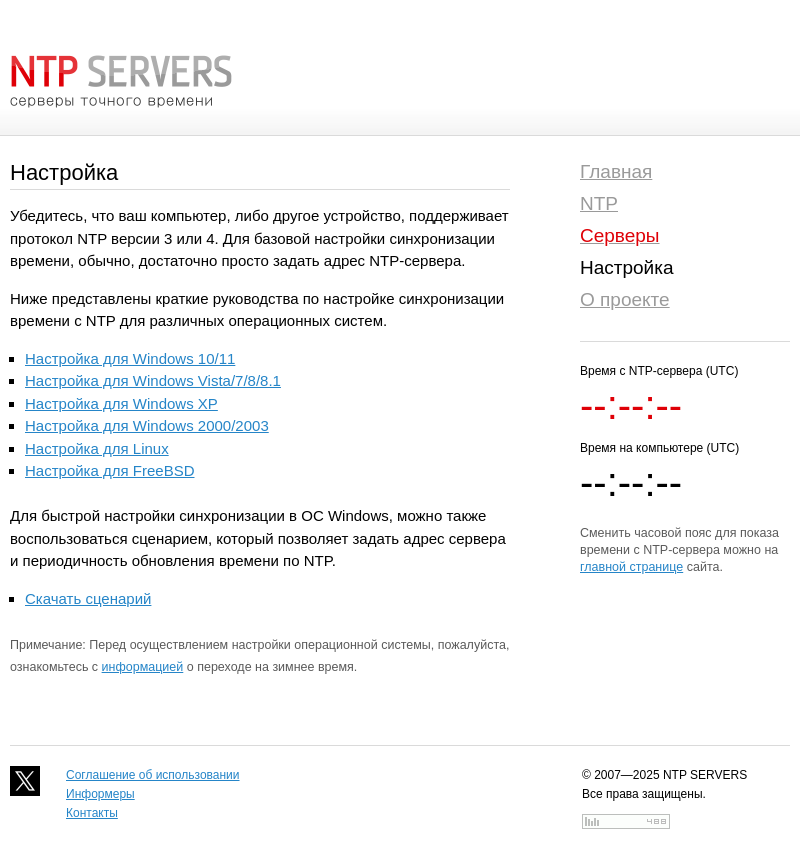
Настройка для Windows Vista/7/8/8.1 (153, 380)
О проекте (625, 299)
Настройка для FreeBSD (110, 470)
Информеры (100, 794)
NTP (599, 203)
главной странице (631, 567)
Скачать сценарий (88, 598)
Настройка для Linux (97, 448)
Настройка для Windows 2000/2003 (147, 425)
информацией (143, 667)
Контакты (92, 813)
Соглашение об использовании (153, 775)
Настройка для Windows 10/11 (130, 358)
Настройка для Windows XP (121, 403)
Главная (616, 171)
